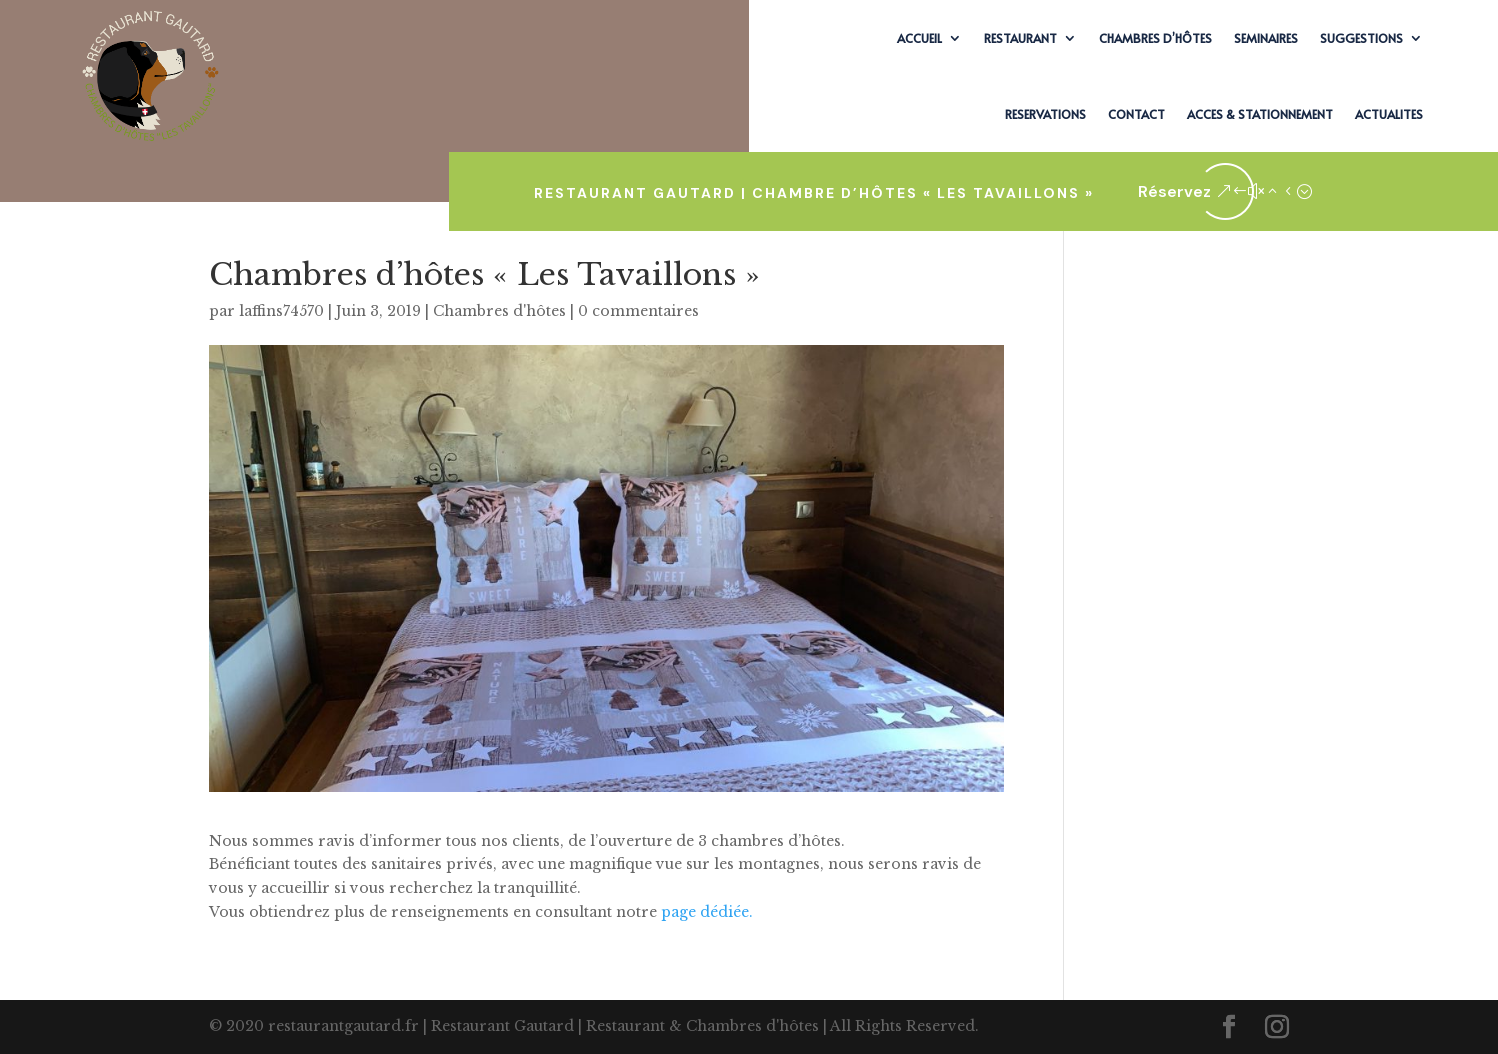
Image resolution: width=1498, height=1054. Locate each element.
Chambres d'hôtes (499, 311)
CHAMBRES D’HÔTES (1155, 38)
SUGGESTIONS (1361, 38)
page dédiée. (707, 912)
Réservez (1174, 191)
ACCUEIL (919, 38)
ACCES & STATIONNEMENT (1260, 114)
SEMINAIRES (1266, 38)
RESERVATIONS (1045, 114)
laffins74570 (281, 311)
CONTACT (1136, 114)
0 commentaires (638, 311)
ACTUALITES (1389, 114)
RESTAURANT (1020, 38)
